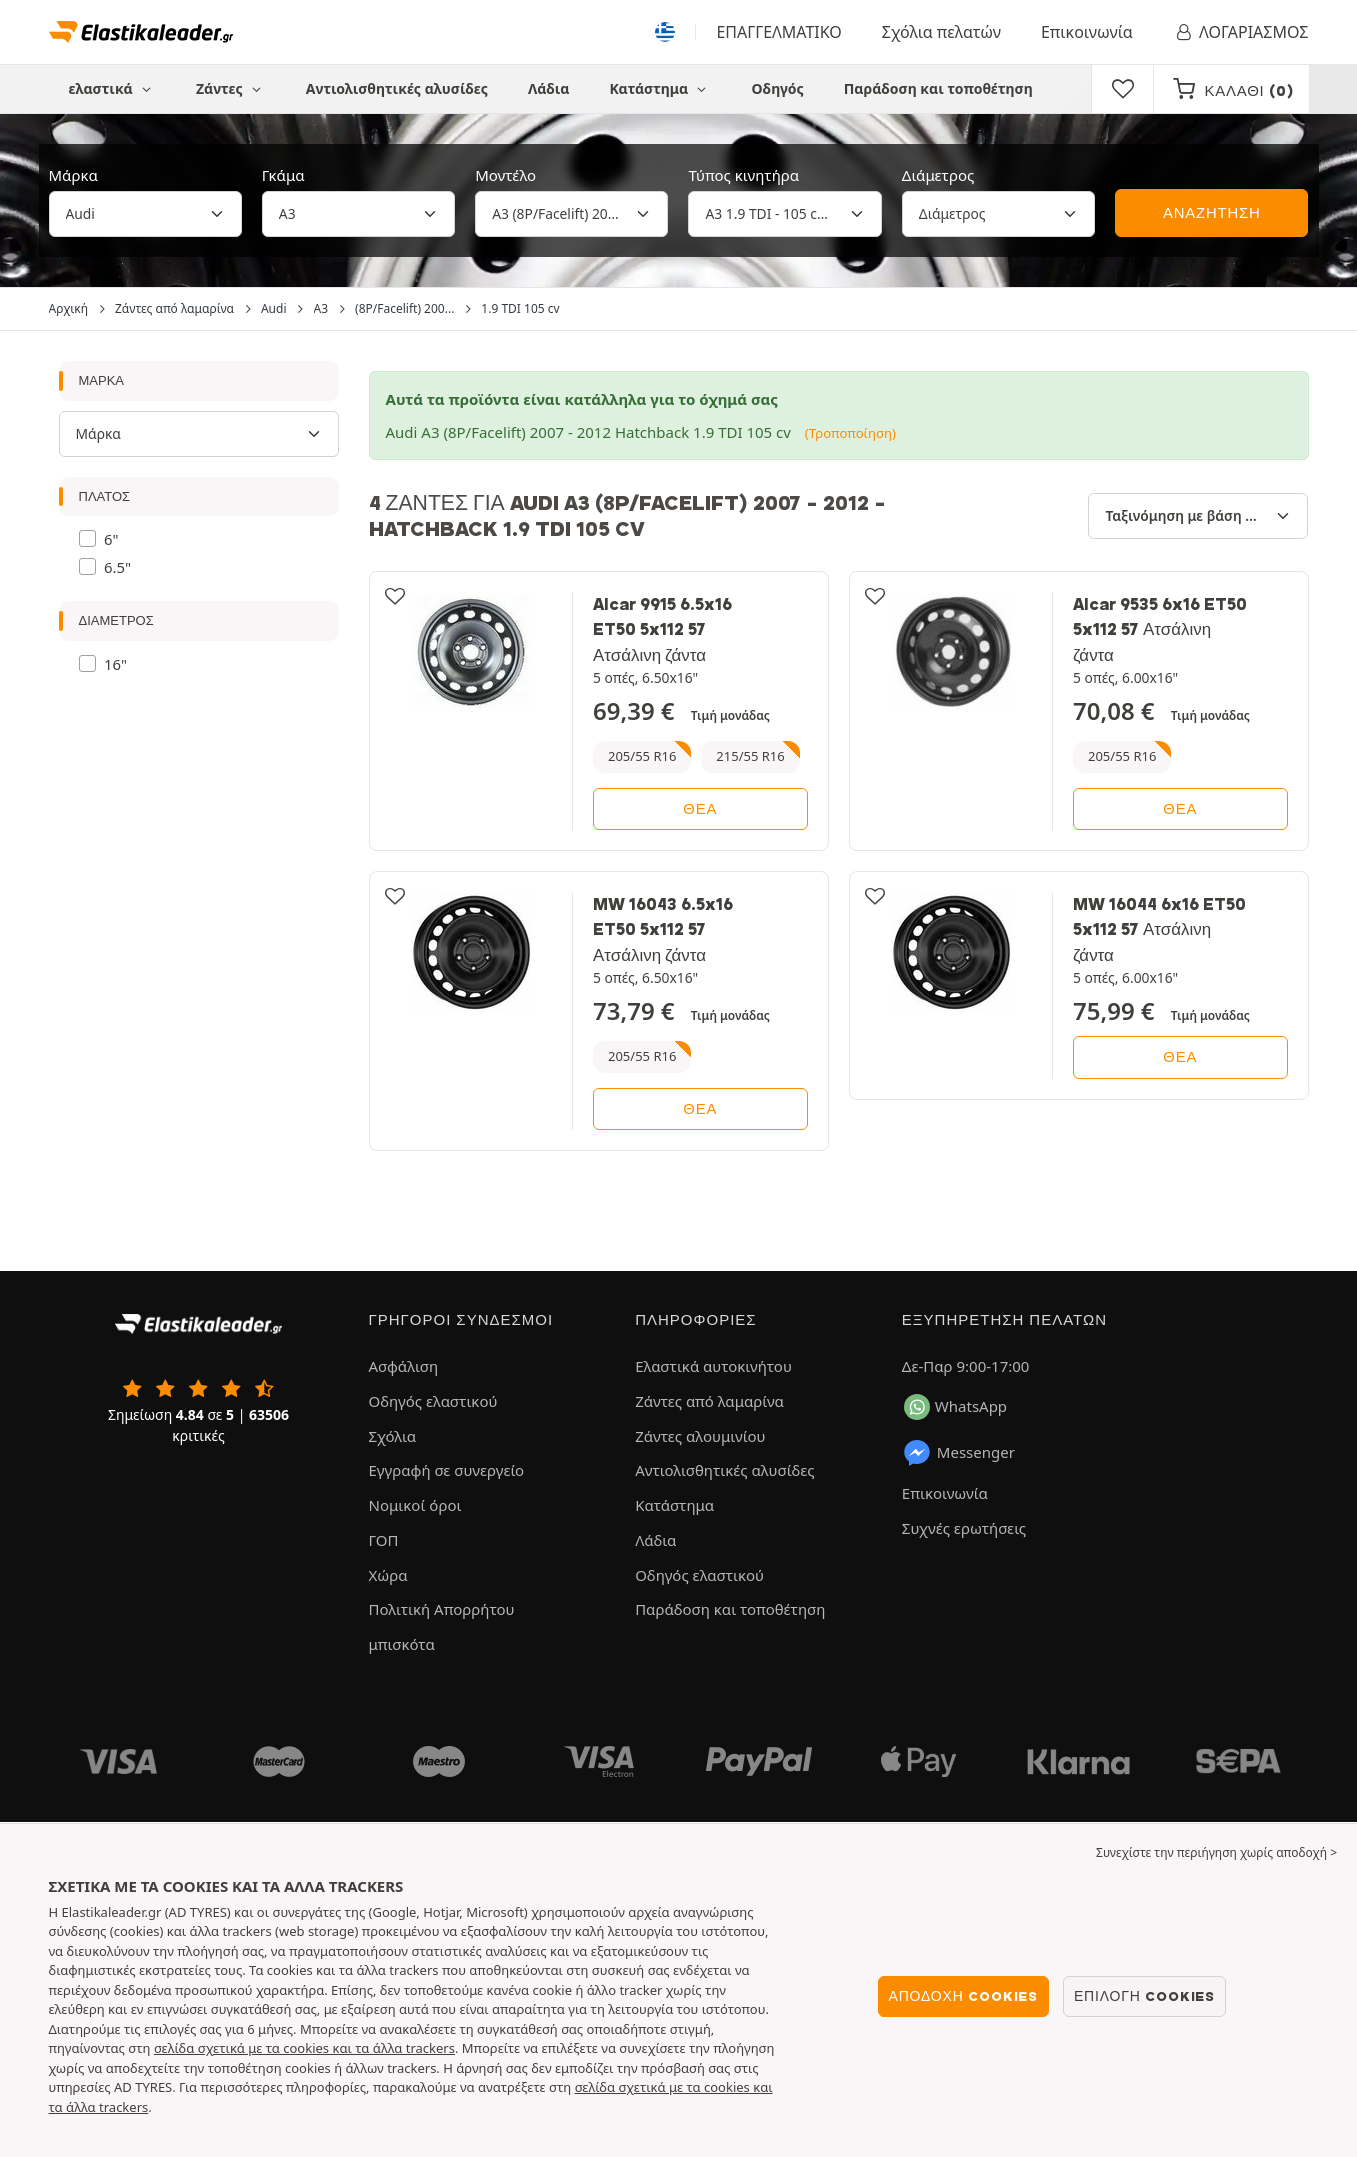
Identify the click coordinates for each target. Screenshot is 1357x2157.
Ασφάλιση (404, 1366)
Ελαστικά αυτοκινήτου (713, 1366)
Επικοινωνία (1087, 32)
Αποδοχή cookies (963, 1996)
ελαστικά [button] (113, 88)
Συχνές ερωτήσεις (964, 1528)
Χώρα (388, 1575)
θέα (700, 809)
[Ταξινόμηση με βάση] (1198, 516)
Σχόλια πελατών (941, 32)
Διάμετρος (938, 175)
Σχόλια (393, 1436)
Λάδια (548, 88)
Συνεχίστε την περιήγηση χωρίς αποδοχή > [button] (1216, 1852)
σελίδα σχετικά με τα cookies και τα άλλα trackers (304, 2048)
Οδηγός (778, 88)
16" (115, 664)
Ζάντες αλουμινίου (700, 1436)
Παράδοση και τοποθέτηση (938, 88)
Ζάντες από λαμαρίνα (709, 1401)
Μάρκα (73, 175)
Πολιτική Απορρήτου (442, 1609)
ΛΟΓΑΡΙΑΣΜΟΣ (1241, 32)
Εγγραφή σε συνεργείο (447, 1470)
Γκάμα (283, 175)
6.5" (117, 567)
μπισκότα (402, 1644)
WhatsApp (955, 1407)
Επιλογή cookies (1144, 1996)
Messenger (958, 1453)
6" (111, 539)
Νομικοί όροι (415, 1505)
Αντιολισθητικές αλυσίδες (397, 88)
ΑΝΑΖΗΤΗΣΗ (1211, 213)
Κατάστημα (660, 88)
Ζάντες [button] (231, 88)
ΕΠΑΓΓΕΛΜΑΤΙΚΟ (778, 32)
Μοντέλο (505, 175)
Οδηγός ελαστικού (433, 1401)
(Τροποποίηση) (850, 433)
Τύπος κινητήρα (743, 175)
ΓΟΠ (384, 1540)
